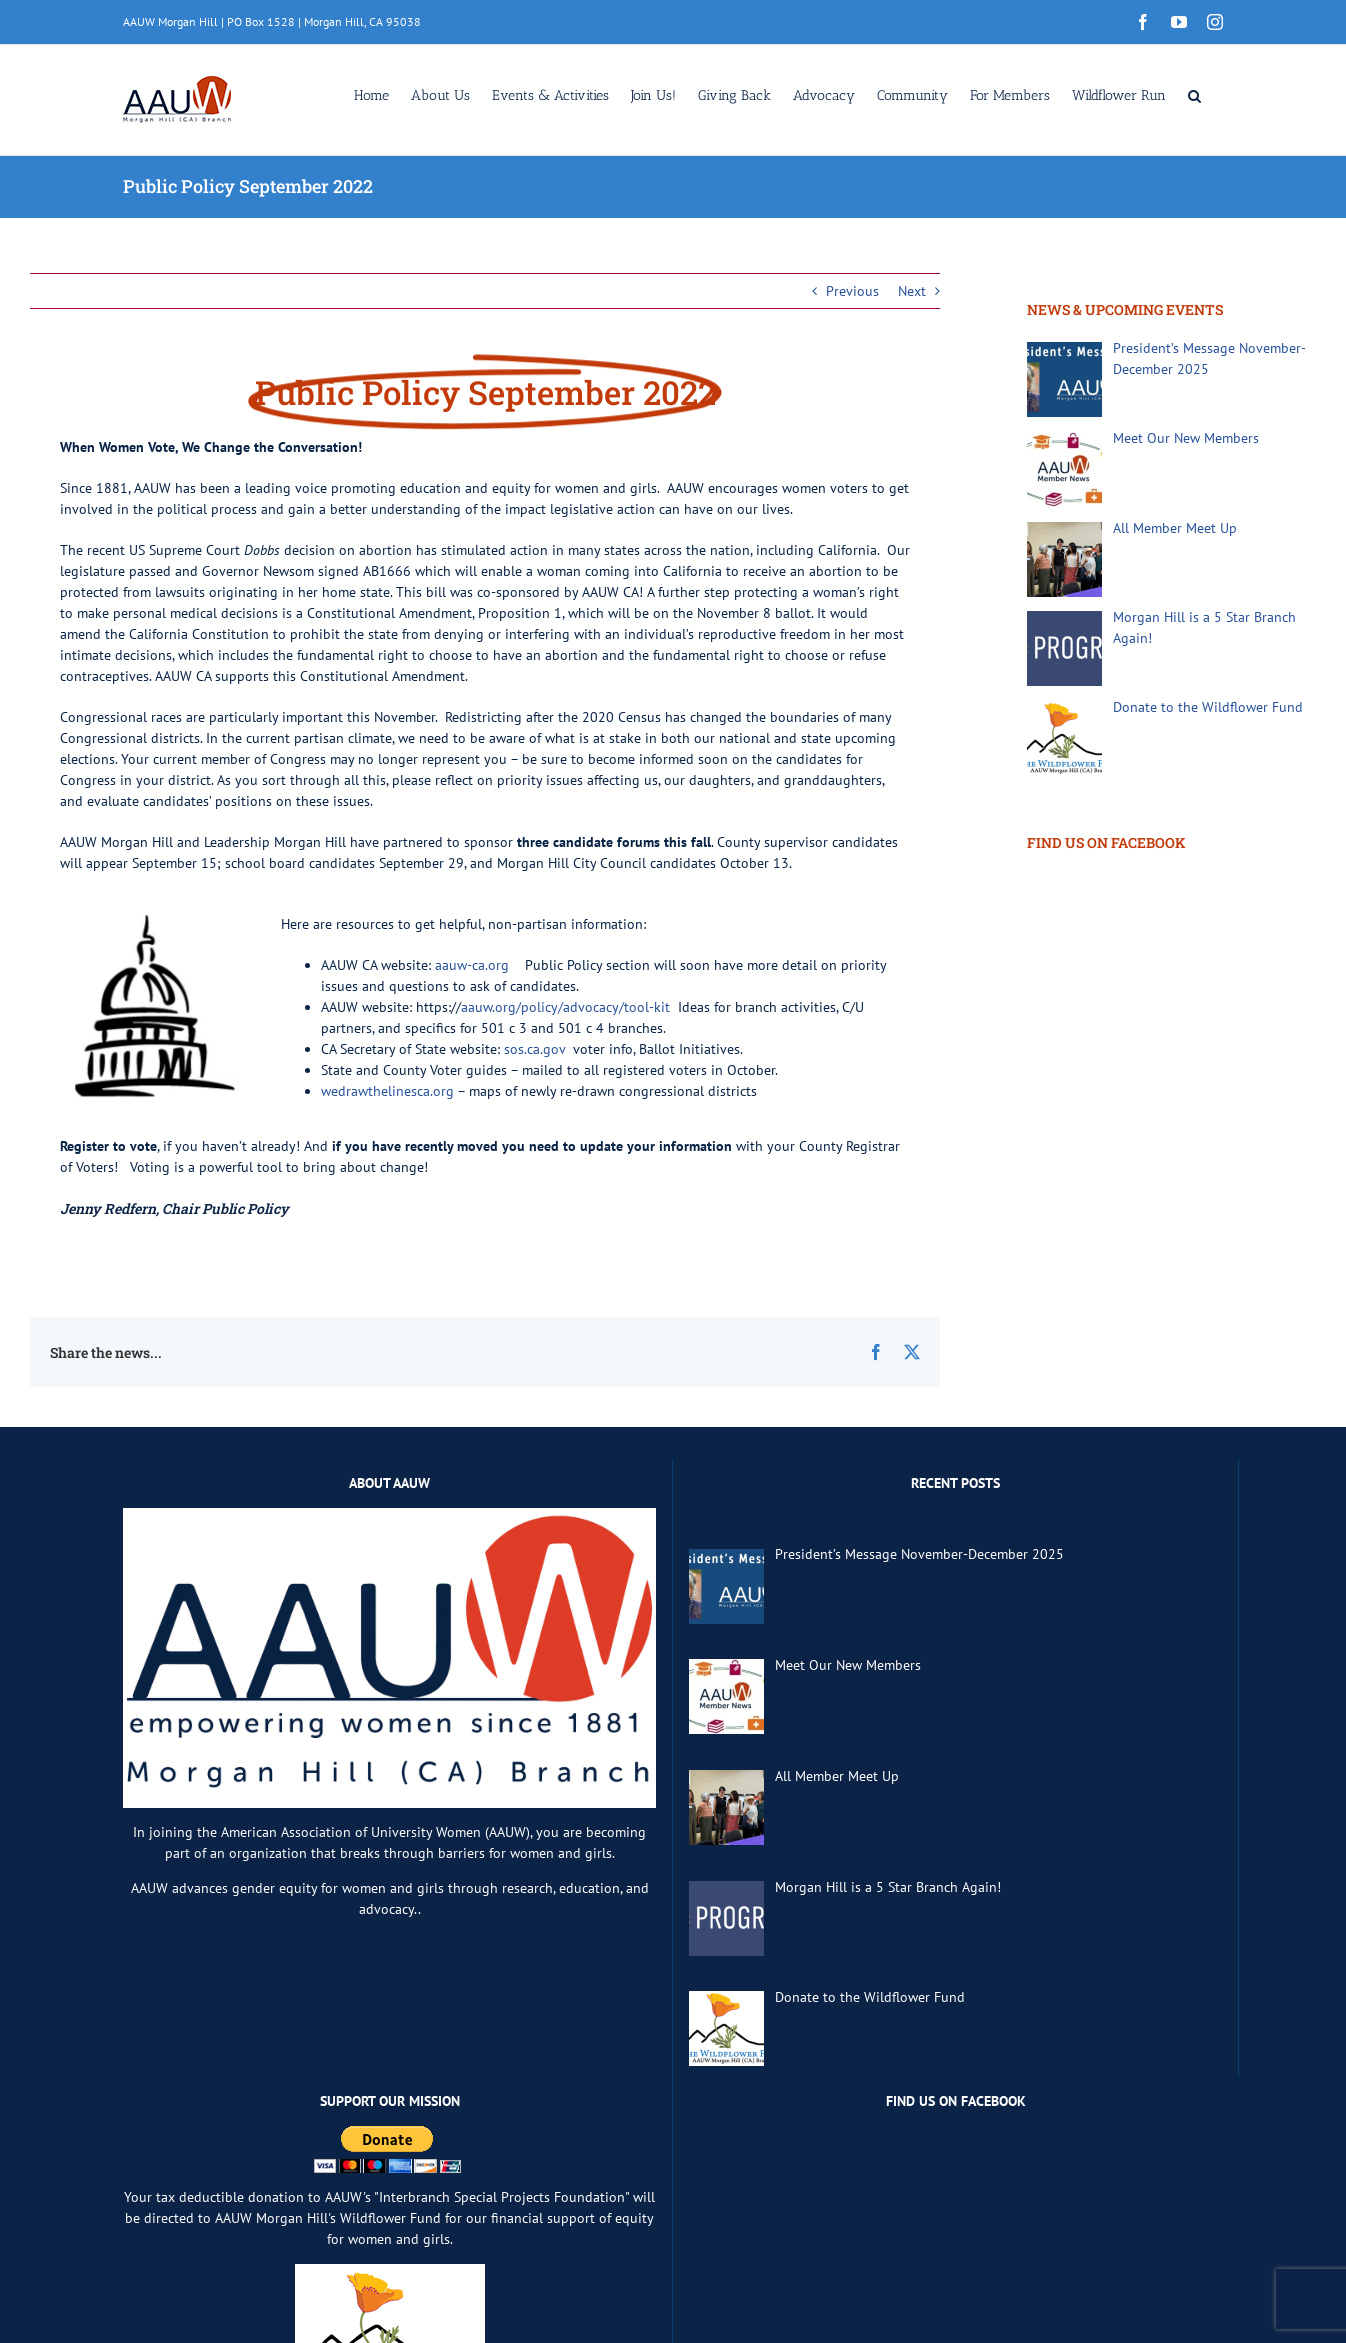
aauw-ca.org (472, 965)
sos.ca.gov (534, 1049)
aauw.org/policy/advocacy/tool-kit (565, 1007)
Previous (852, 291)
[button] (1194, 94)
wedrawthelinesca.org (387, 1091)
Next (912, 291)
